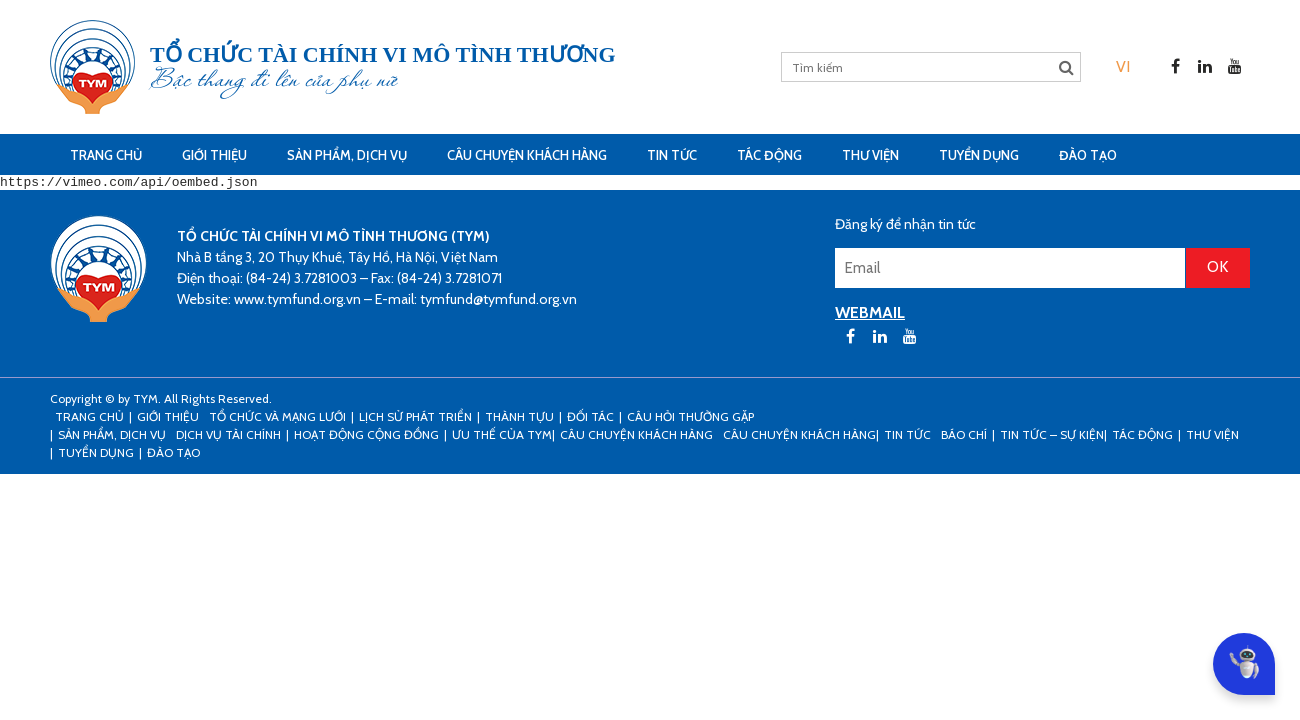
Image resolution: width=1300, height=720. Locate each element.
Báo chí (964, 437)
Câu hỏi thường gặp (690, 419)
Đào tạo (1088, 155)
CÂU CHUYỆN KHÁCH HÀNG (527, 155)
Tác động (769, 155)
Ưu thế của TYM (502, 437)
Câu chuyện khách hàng (799, 437)
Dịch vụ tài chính (228, 437)
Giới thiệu (214, 155)
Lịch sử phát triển (415, 419)
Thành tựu (519, 419)
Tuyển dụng (979, 155)
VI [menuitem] (1123, 66)
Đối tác (590, 419)
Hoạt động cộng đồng (366, 437)
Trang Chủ (106, 155)
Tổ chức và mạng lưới (277, 419)
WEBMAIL (870, 315)
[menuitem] (1123, 66)
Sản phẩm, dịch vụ (347, 155)
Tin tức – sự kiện (1052, 437)
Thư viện (870, 155)
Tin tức (672, 155)
